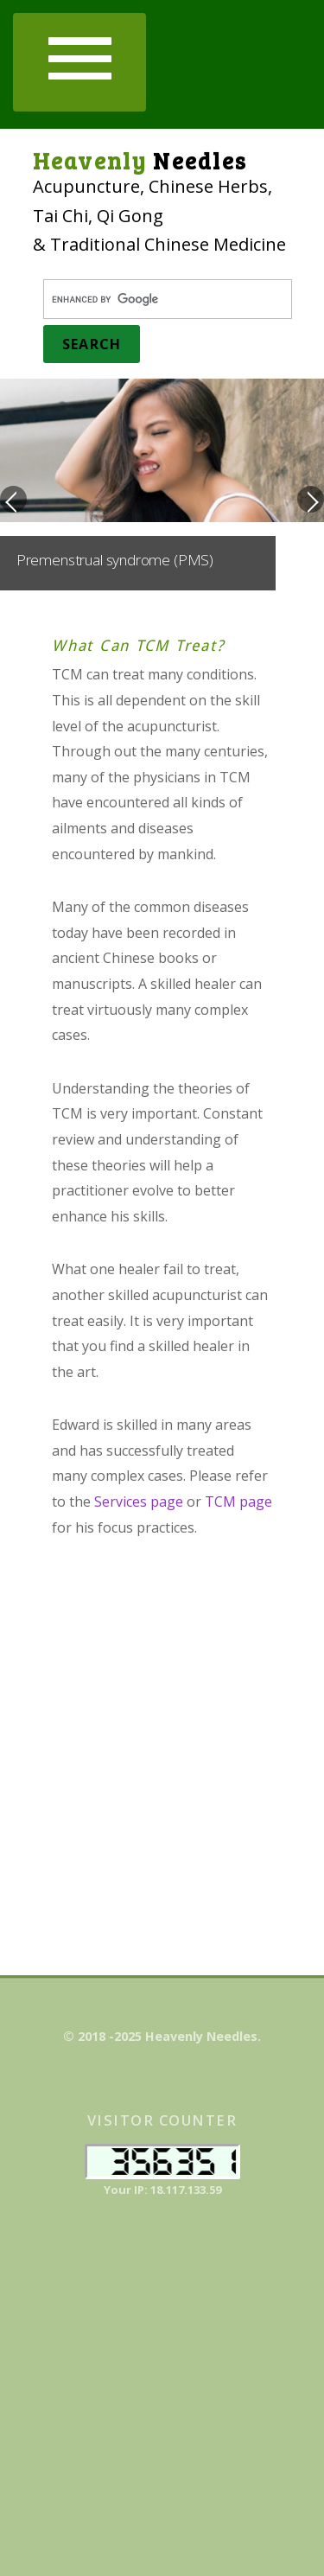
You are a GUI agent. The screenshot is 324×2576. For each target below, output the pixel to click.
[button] (79, 62)
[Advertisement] (162, 1744)
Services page (138, 1501)
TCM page (238, 1501)
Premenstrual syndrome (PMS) (114, 560)
